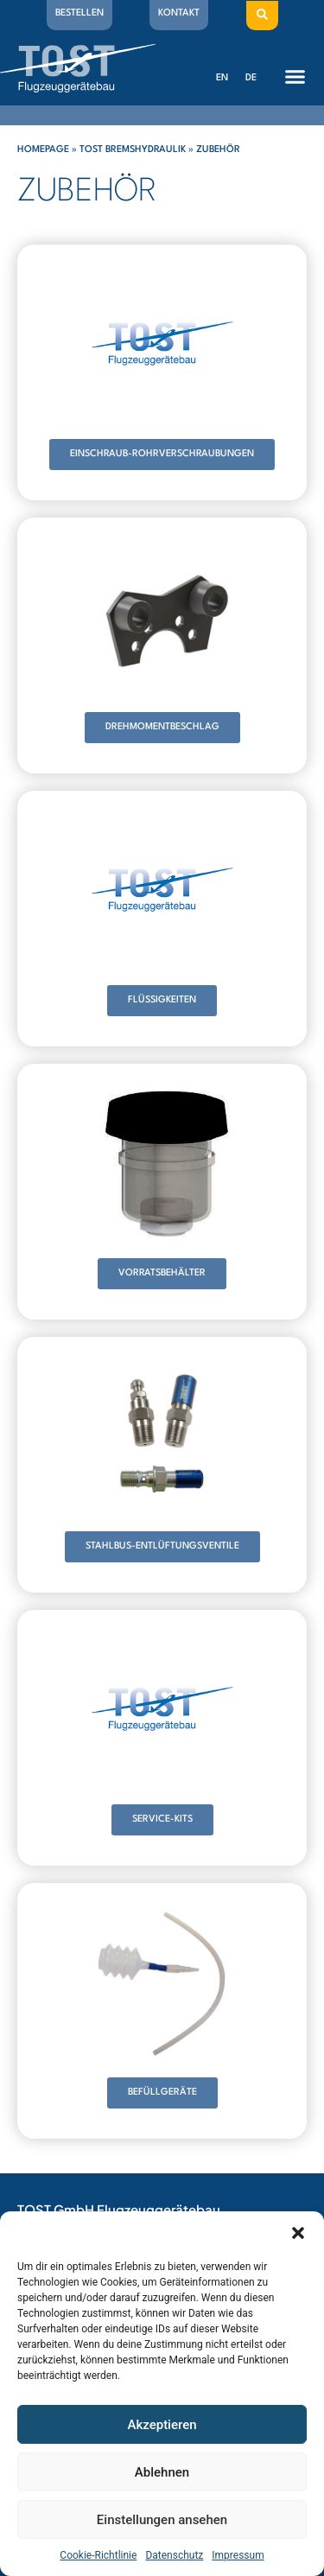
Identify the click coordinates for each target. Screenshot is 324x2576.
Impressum (238, 2555)
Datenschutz (174, 2555)
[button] (298, 2233)
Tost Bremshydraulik (132, 150)
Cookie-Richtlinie (98, 2555)
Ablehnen (162, 2472)
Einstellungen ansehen (162, 2520)
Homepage (43, 150)
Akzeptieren (161, 2425)
